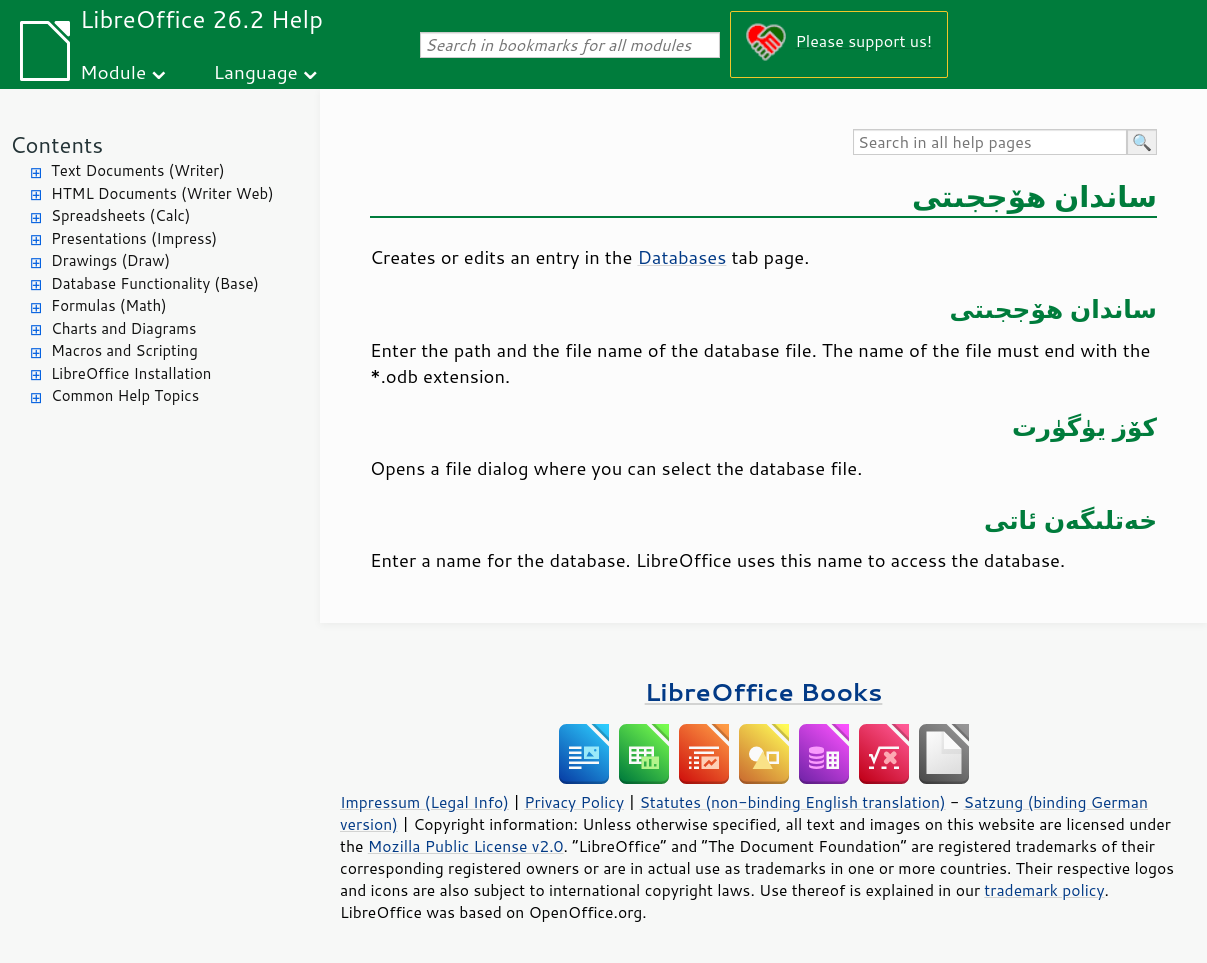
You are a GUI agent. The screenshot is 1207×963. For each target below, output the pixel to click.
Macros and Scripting (124, 350)
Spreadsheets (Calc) (120, 215)
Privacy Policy (574, 802)
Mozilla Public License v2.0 (466, 846)
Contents (56, 144)
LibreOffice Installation (131, 373)
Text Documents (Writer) (138, 170)
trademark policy (1044, 890)
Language (256, 71)
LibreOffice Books (764, 691)
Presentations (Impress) (134, 238)
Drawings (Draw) (110, 260)
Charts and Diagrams (123, 328)
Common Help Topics (125, 395)
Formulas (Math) (109, 305)
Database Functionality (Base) (155, 283)
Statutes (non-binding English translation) (792, 802)
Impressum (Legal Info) (424, 802)
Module (113, 71)
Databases (681, 257)
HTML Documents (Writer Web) (162, 193)
